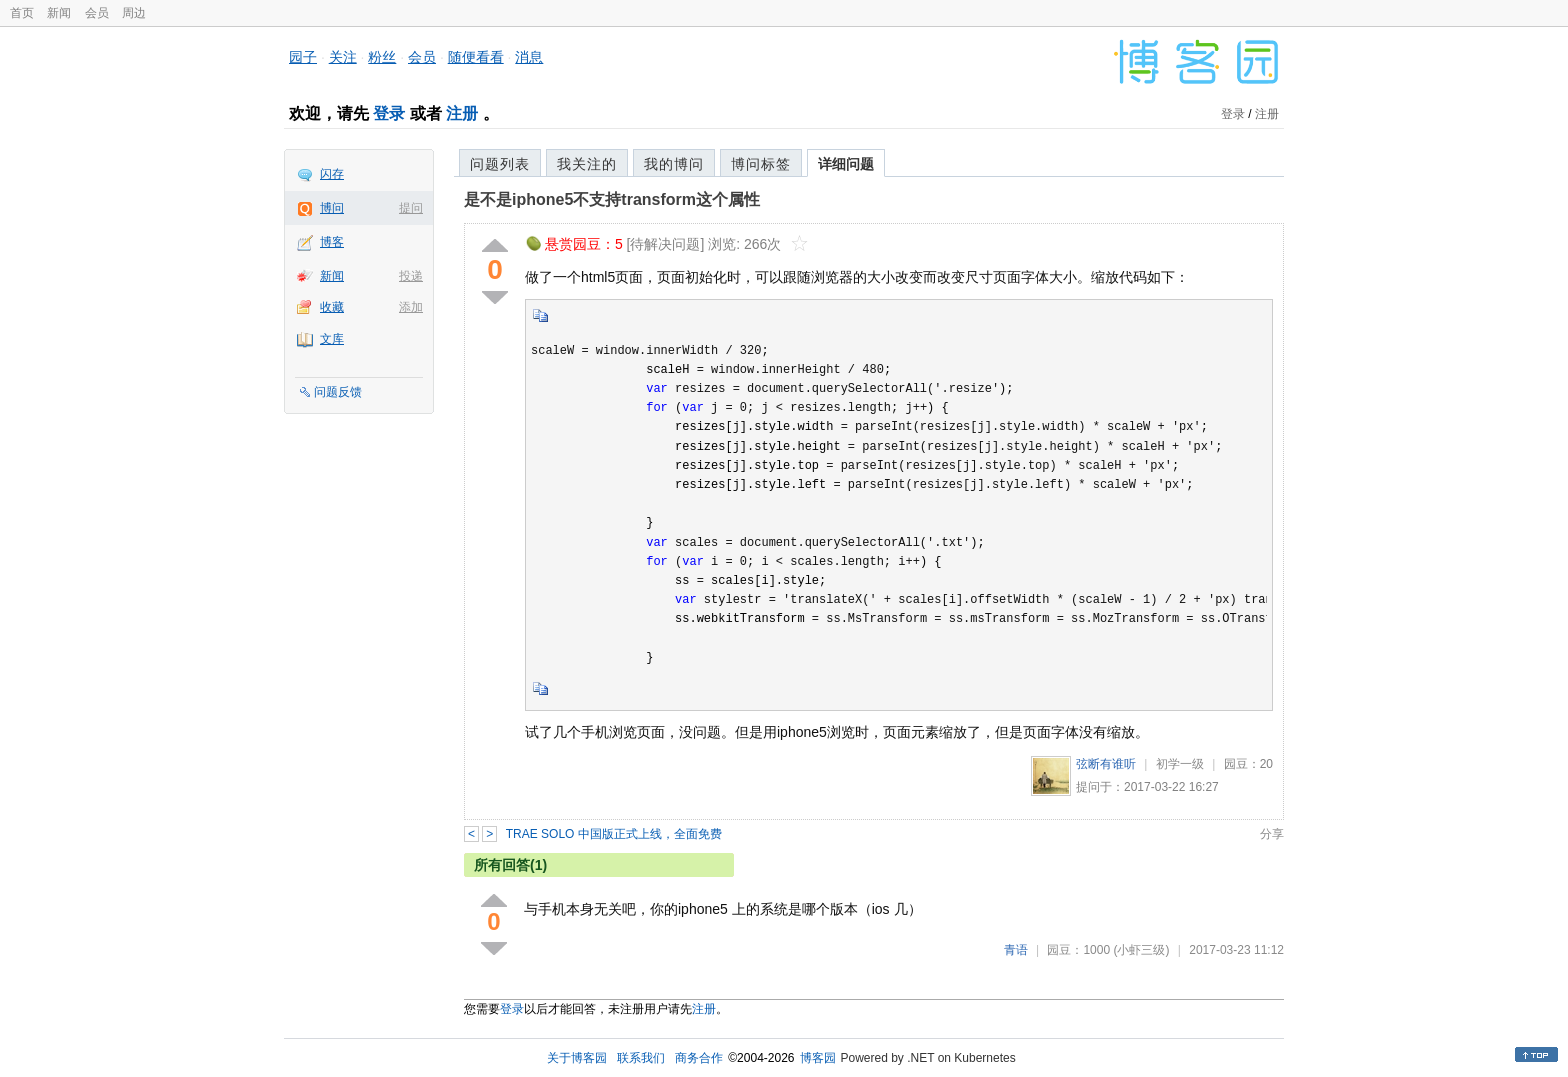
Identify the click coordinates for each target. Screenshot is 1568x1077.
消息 (529, 57)
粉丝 (382, 57)
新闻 (59, 13)
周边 (134, 13)
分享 (1272, 834)
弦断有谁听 (1106, 764)
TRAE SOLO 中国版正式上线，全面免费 (614, 834)
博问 (332, 208)
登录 (389, 113)
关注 (343, 57)
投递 (411, 276)
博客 (332, 242)
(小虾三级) (1141, 950)
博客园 (818, 1058)
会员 (97, 13)
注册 (462, 113)
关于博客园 (577, 1058)
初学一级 (1180, 764)
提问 (411, 208)
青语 (1016, 950)
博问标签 (761, 164)
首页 (22, 13)
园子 (303, 57)
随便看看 (476, 57)
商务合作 (699, 1058)
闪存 (332, 174)
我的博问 (674, 164)
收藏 (332, 307)
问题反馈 (338, 392)
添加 (411, 307)
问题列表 (500, 164)
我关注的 (587, 164)
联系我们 (641, 1058)
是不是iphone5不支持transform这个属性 (612, 199)
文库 (332, 339)
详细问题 (846, 164)
